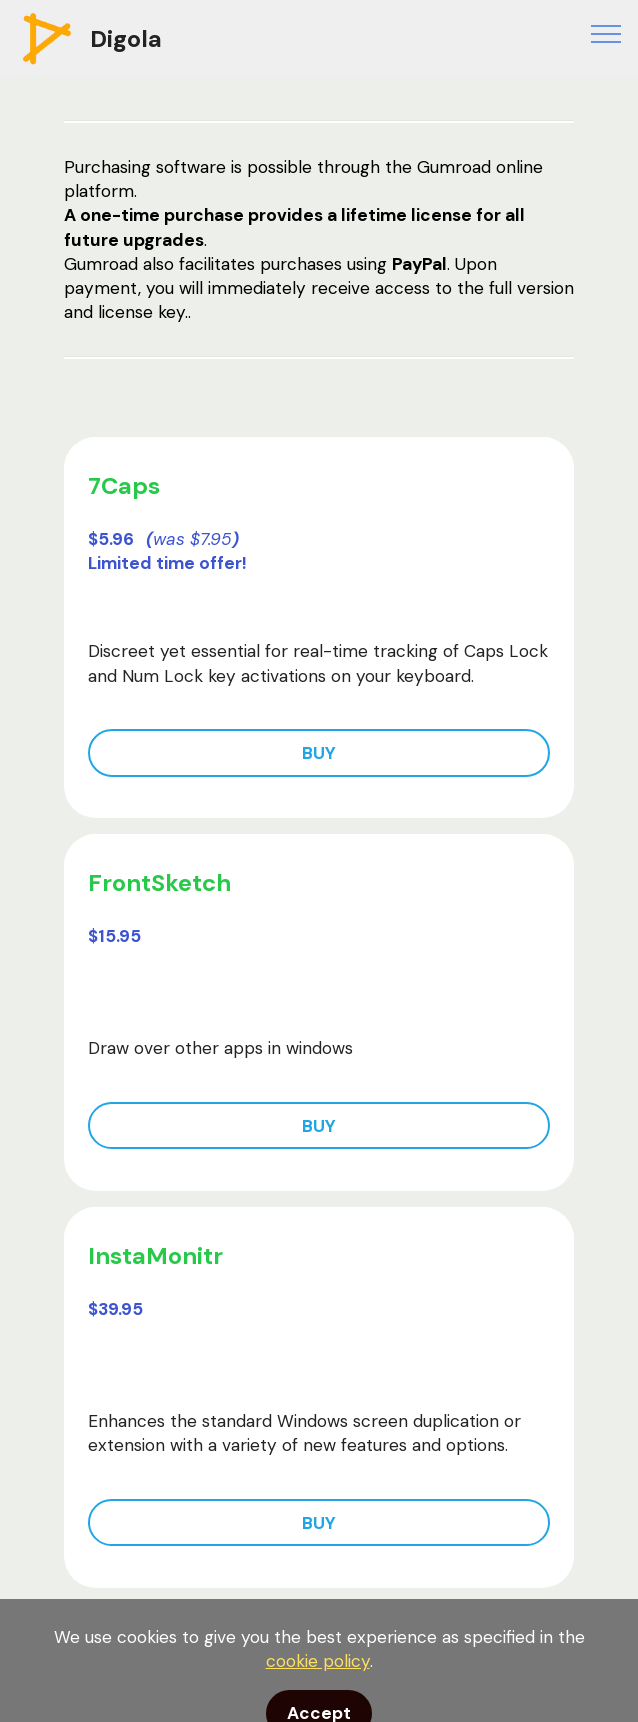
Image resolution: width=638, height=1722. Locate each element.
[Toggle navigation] (606, 33)
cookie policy (318, 1691)
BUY (319, 753)
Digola (126, 38)
